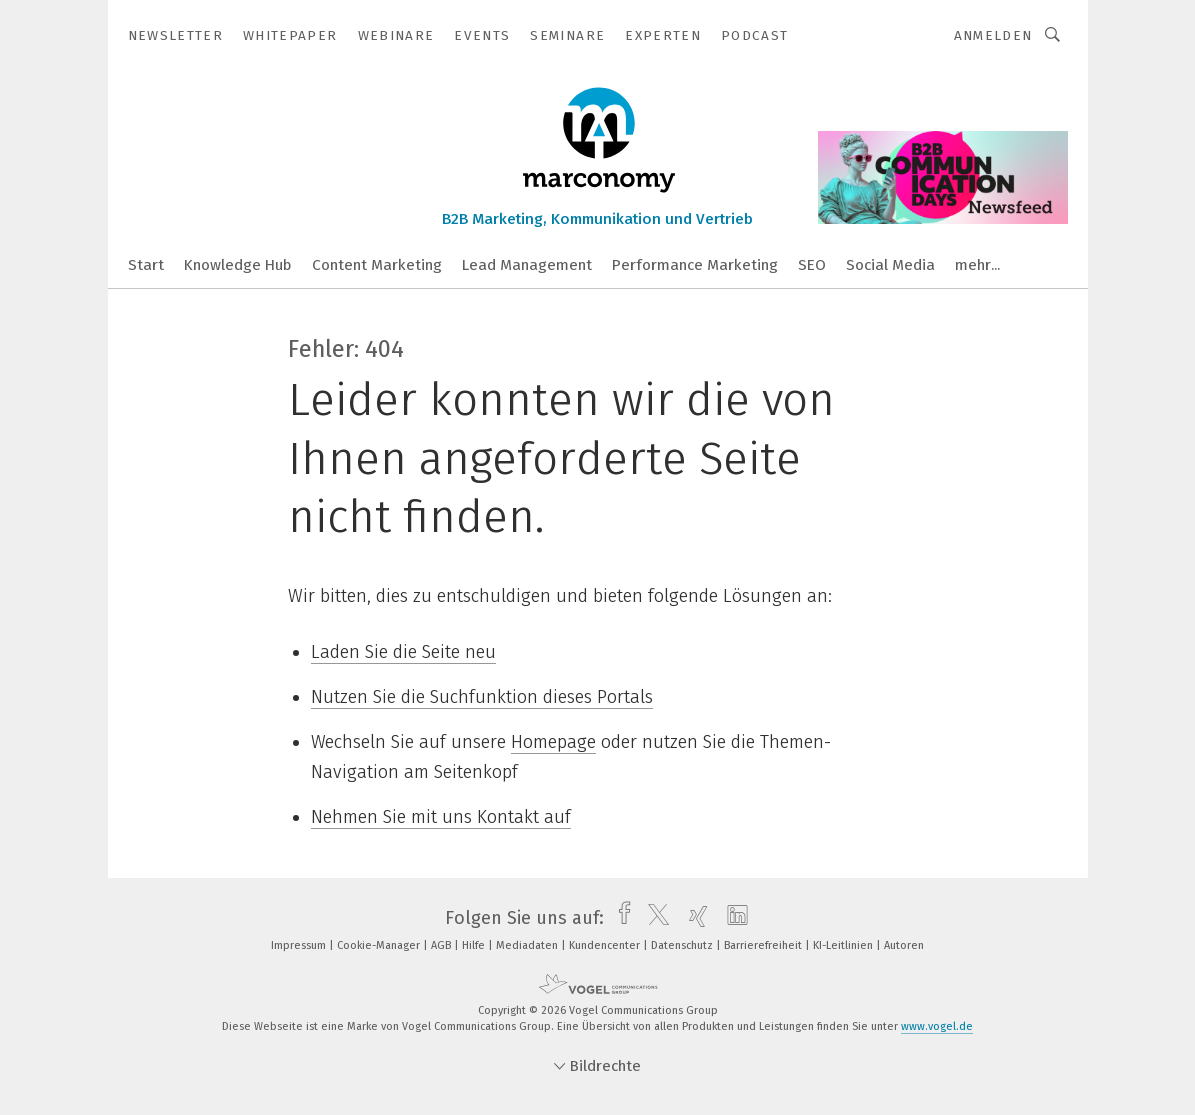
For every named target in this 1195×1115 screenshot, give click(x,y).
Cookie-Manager (380, 945)
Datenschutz (683, 945)
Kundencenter (606, 945)
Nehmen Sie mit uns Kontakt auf (441, 817)
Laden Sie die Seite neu (403, 652)
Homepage (553, 742)
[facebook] (619, 918)
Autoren (904, 945)
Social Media (890, 265)
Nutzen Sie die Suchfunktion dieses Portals (482, 697)
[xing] (693, 918)
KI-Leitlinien (844, 945)
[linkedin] (732, 918)
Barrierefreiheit (764, 945)
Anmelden (993, 35)
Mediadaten (528, 945)
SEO (812, 265)
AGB (442, 945)
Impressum (300, 945)
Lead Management (527, 265)
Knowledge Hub (238, 265)
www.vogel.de (937, 1026)
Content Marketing (377, 265)
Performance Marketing (695, 265)
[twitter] (653, 918)
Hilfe (475, 945)
